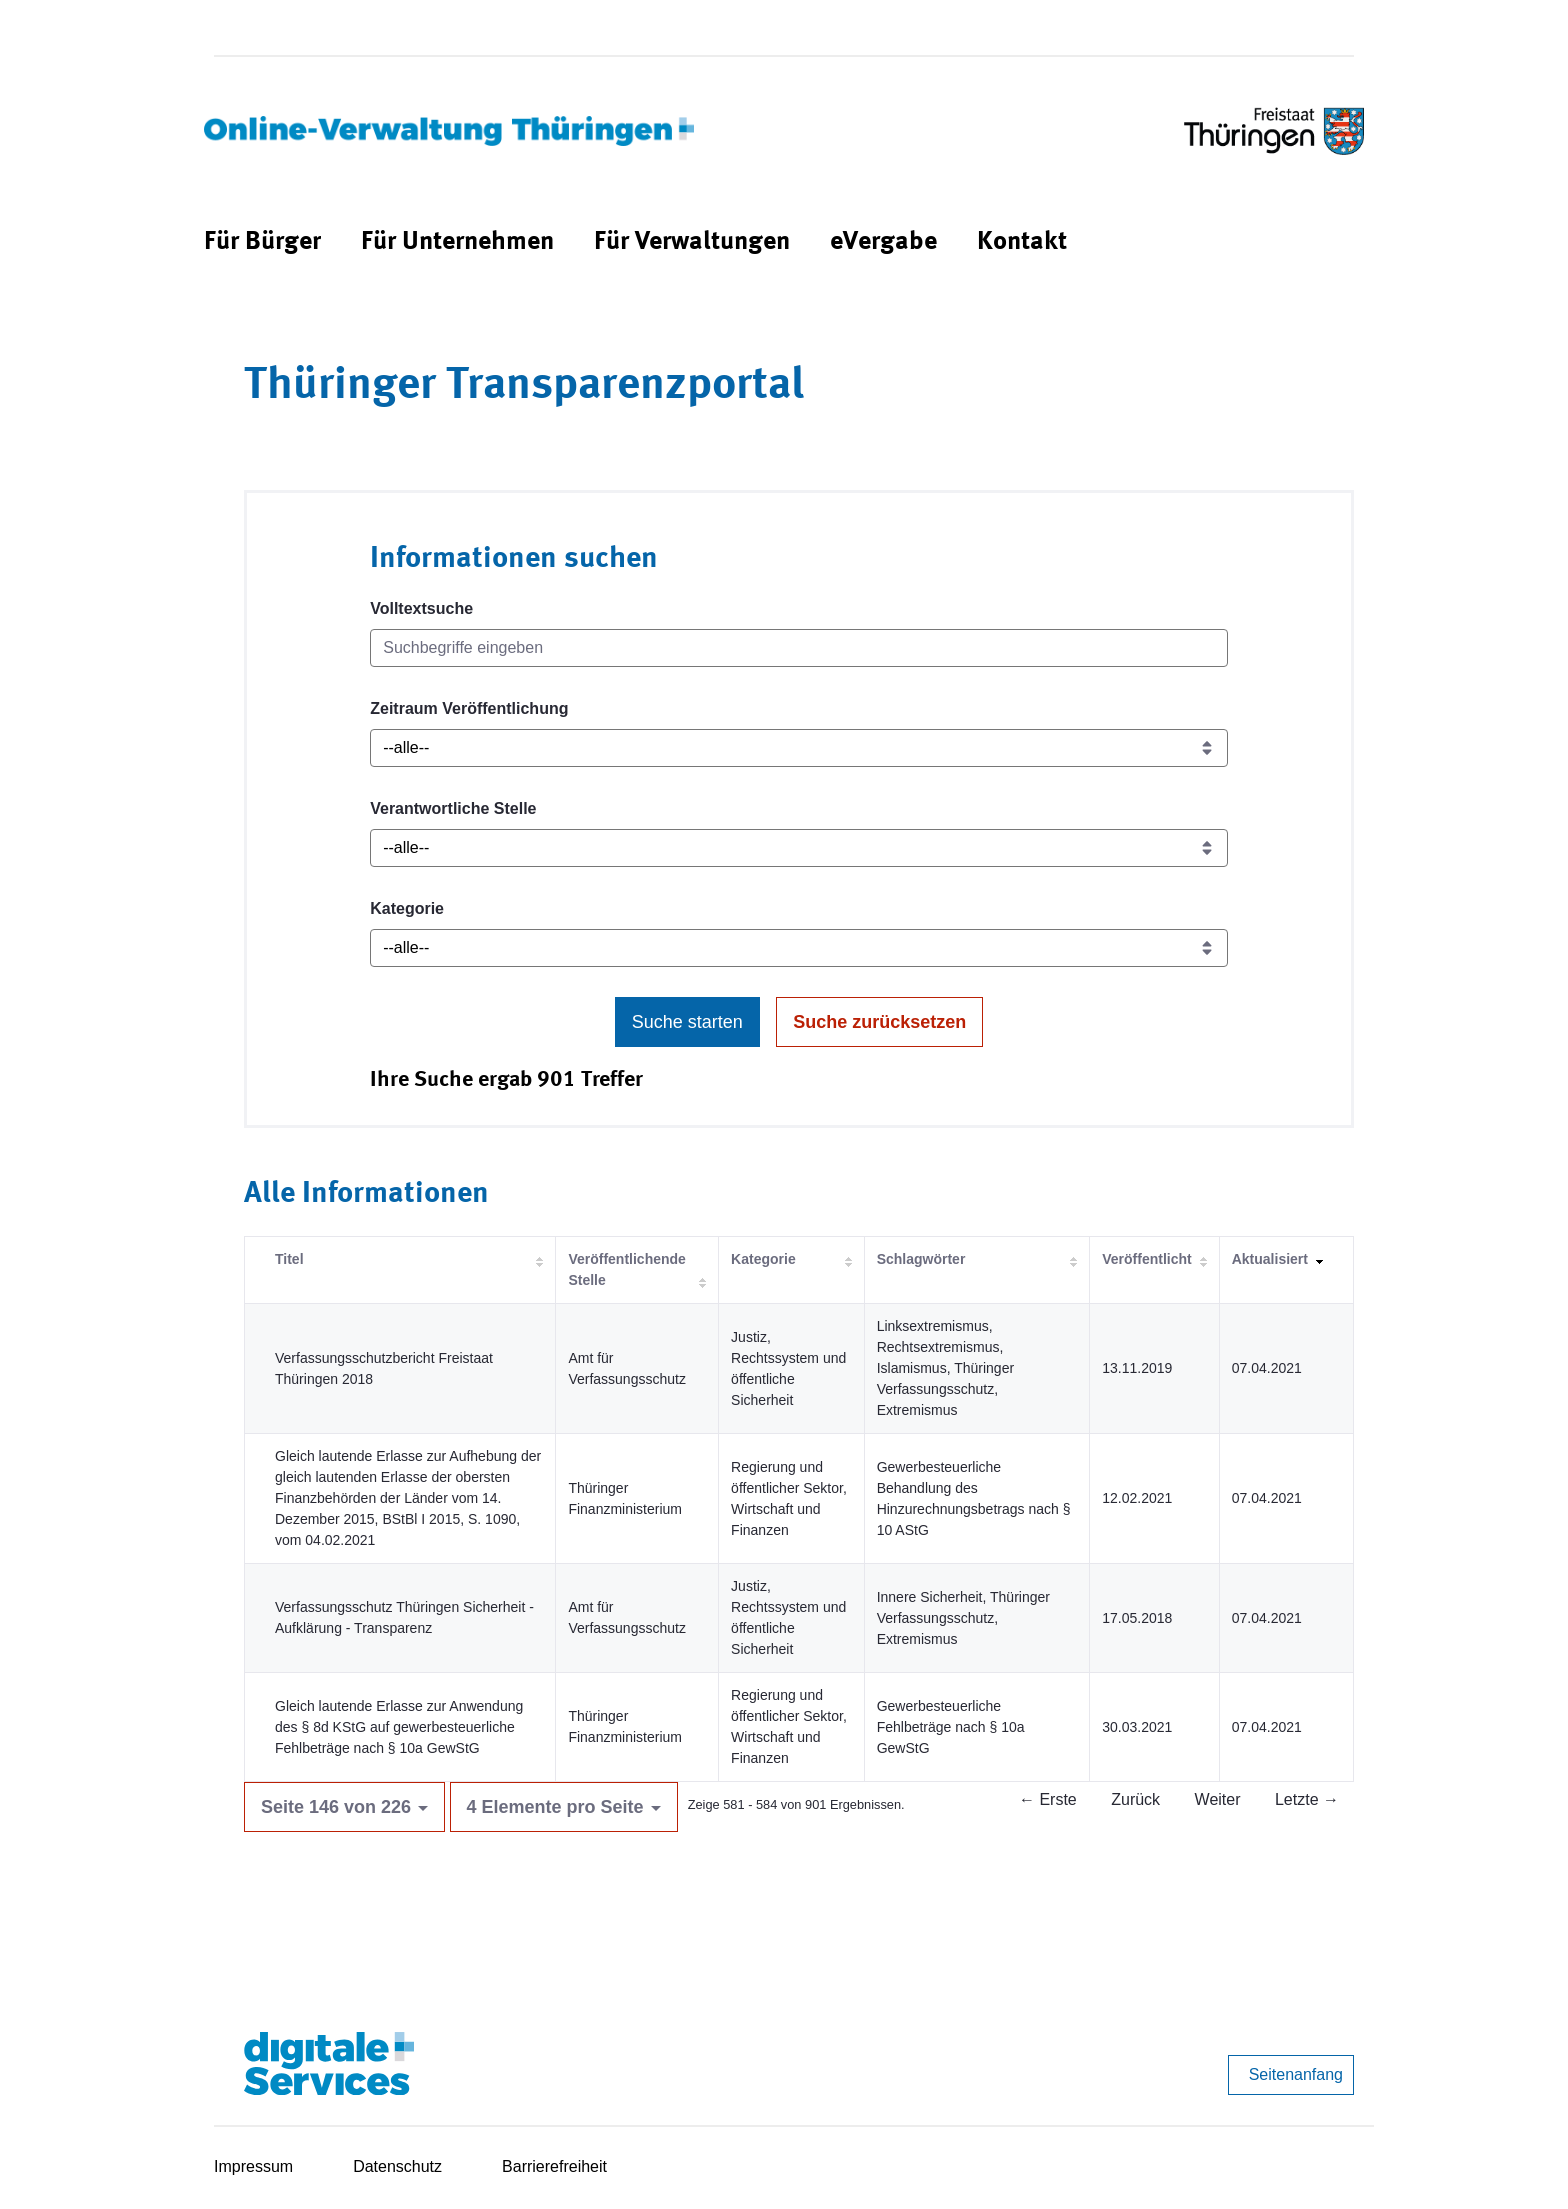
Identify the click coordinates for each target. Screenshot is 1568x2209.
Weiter (1218, 1799)
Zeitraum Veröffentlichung (469, 708)
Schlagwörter (921, 1259)
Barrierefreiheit (554, 2166)
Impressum (253, 2166)
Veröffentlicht (1146, 1259)
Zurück (1135, 1799)
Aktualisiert (1270, 1259)
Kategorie (407, 908)
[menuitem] (262, 242)
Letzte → (1307, 1799)
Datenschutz (397, 2166)
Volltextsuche (421, 608)
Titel (289, 1259)
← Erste (1048, 1799)
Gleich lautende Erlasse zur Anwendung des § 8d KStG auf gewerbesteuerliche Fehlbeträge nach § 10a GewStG (399, 1727)
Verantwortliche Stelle (453, 808)
